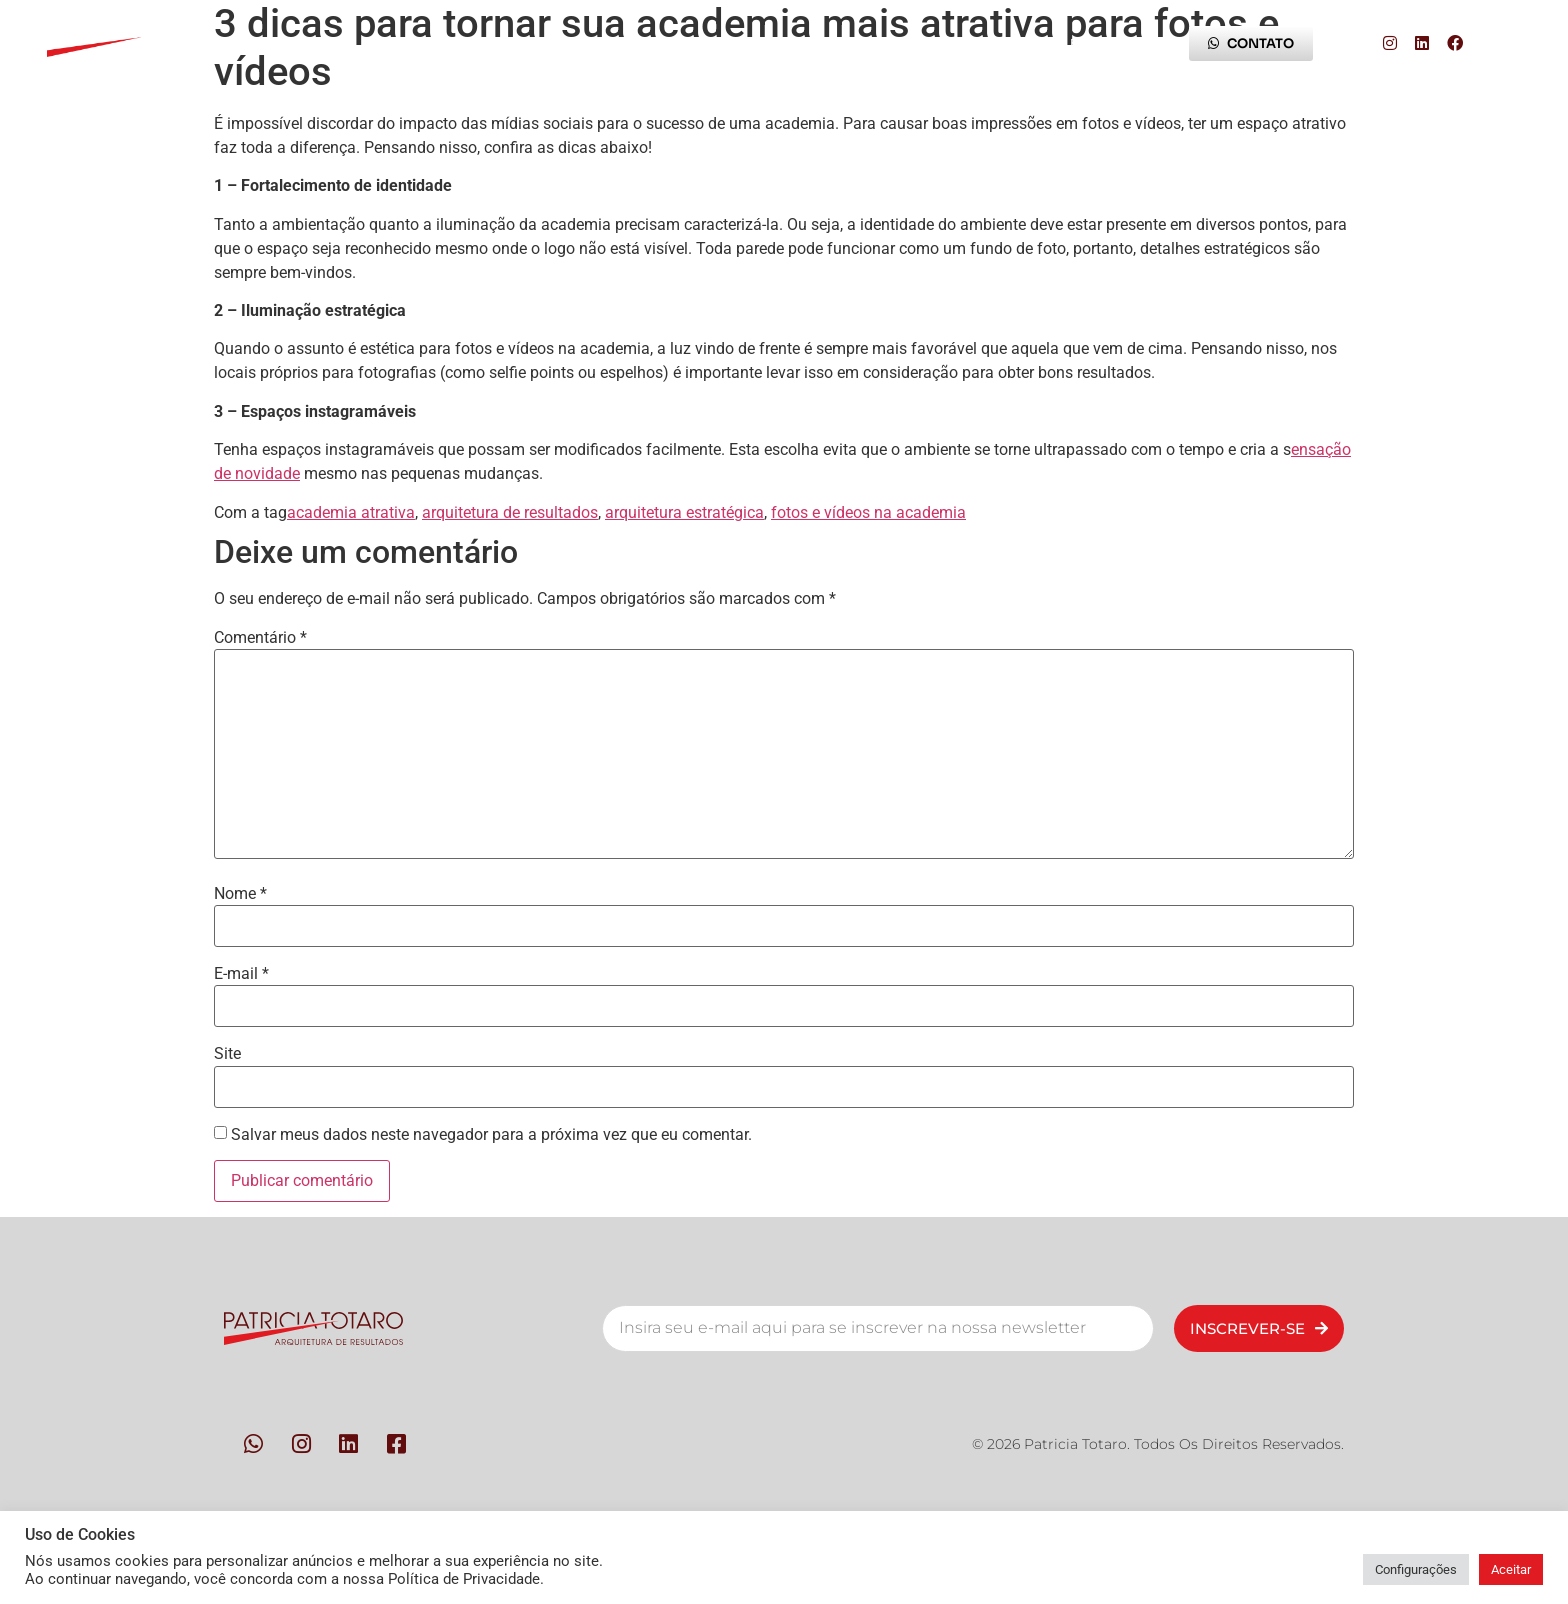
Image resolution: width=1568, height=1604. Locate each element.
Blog (1086, 43)
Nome (240, 894)
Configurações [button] (1416, 1569)
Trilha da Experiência (910, 43)
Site (227, 1054)
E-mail (241, 974)
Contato (720, 43)
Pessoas (394, 43)
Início (256, 43)
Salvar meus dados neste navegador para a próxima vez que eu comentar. (491, 1135)
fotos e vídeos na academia (868, 512)
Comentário (260, 638)
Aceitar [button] (1511, 1569)
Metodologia (556, 43)
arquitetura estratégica (684, 512)
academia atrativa (351, 512)
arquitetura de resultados (510, 512)
